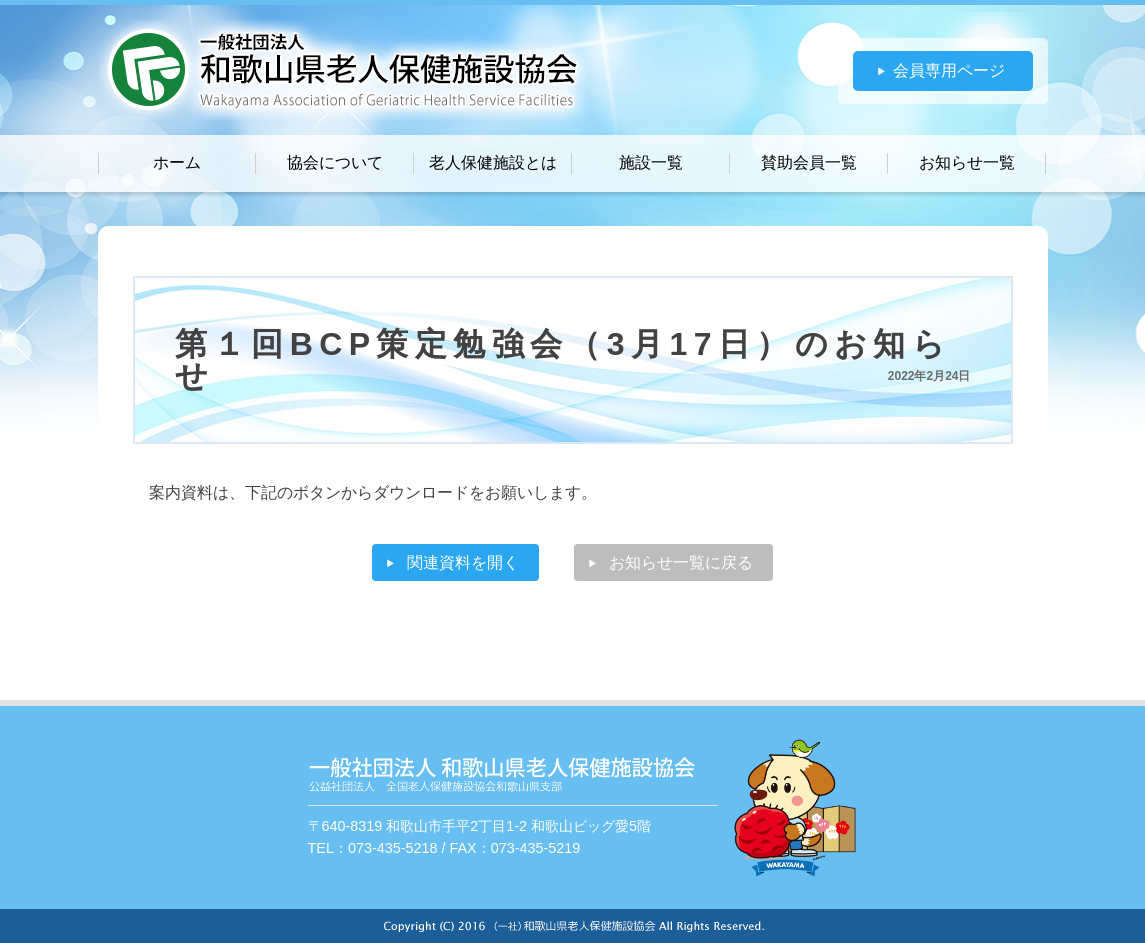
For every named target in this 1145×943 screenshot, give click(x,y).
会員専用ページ (949, 70)
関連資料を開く (463, 562)
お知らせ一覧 (967, 162)
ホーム (177, 162)
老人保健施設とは (493, 162)
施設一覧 (651, 162)
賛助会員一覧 (809, 162)
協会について (335, 162)
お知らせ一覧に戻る (681, 562)
